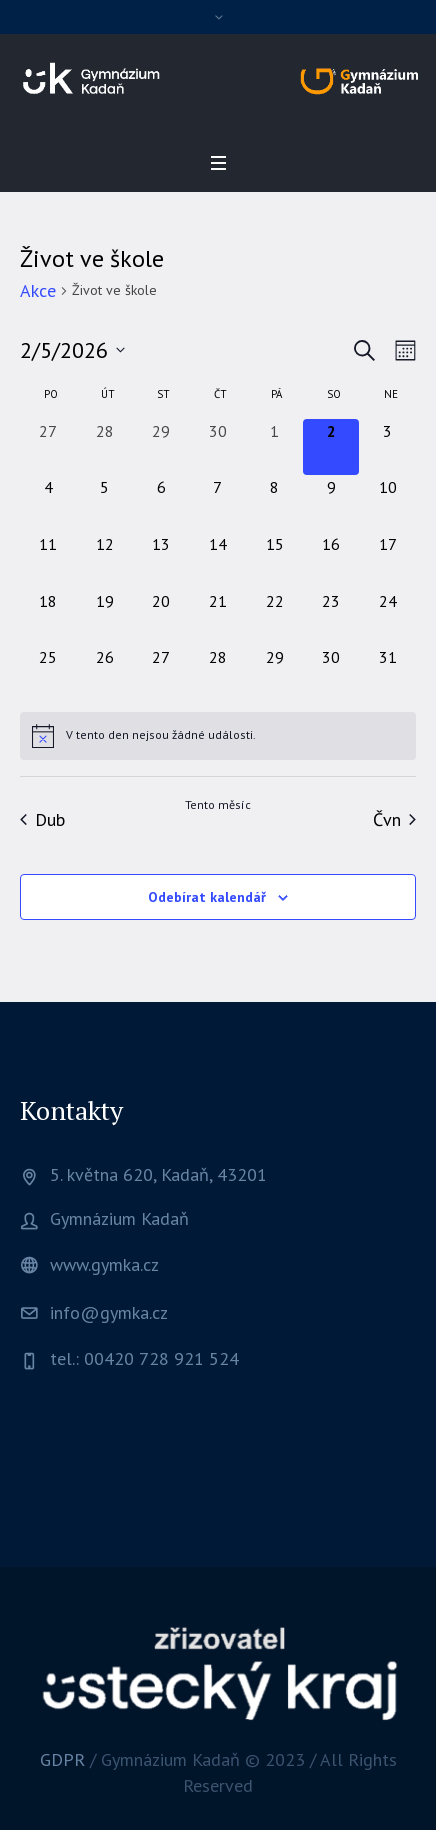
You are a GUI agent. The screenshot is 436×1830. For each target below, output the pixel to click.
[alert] (218, 736)
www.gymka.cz (104, 1264)
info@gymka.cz (109, 1312)
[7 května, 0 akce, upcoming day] (218, 503)
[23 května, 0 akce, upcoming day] (331, 617)
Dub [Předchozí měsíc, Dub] (42, 819)
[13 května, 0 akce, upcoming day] (161, 560)
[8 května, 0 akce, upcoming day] (274, 503)
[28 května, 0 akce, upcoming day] (218, 673)
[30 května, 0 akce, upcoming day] (331, 673)
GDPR (62, 1759)
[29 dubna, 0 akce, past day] (161, 447)
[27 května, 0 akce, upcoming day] (161, 673)
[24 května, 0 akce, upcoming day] (387, 617)
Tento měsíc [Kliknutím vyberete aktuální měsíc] (218, 804)
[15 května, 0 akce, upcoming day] (274, 560)
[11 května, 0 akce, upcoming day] (48, 560)
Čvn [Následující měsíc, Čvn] (394, 819)
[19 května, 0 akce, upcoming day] (105, 617)
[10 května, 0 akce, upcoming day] (387, 503)
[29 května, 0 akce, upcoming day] (274, 673)
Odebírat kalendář (207, 897)
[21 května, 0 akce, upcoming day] (218, 617)
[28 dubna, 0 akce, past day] (105, 447)
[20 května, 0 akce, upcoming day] (161, 617)
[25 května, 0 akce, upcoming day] (48, 673)
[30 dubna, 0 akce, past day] (218, 447)
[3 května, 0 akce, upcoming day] (387, 447)
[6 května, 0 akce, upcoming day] (161, 503)
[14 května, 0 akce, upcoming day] (218, 560)
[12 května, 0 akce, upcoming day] (105, 560)
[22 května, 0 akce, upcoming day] (274, 617)
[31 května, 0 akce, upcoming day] (387, 673)
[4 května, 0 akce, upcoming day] (48, 503)
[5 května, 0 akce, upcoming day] (105, 503)
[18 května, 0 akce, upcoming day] (48, 617)
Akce (38, 290)
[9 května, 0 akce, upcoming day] (331, 503)
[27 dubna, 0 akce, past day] (48, 447)
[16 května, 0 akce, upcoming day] (331, 560)
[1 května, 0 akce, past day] (274, 447)
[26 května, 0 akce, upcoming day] (105, 673)
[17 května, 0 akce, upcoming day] (387, 560)
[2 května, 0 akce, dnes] (331, 447)
